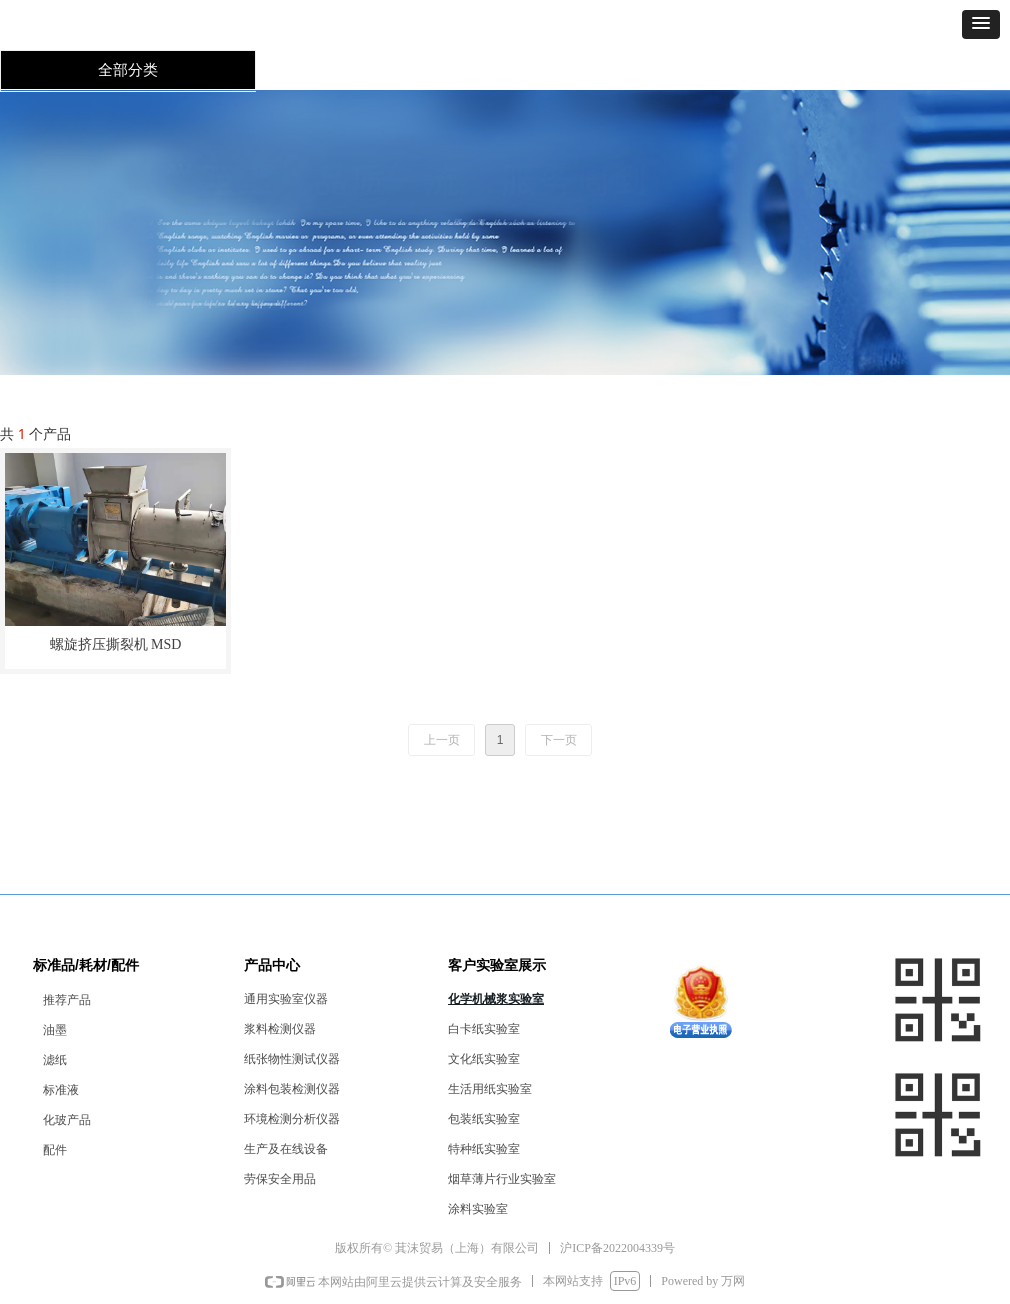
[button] (981, 24)
